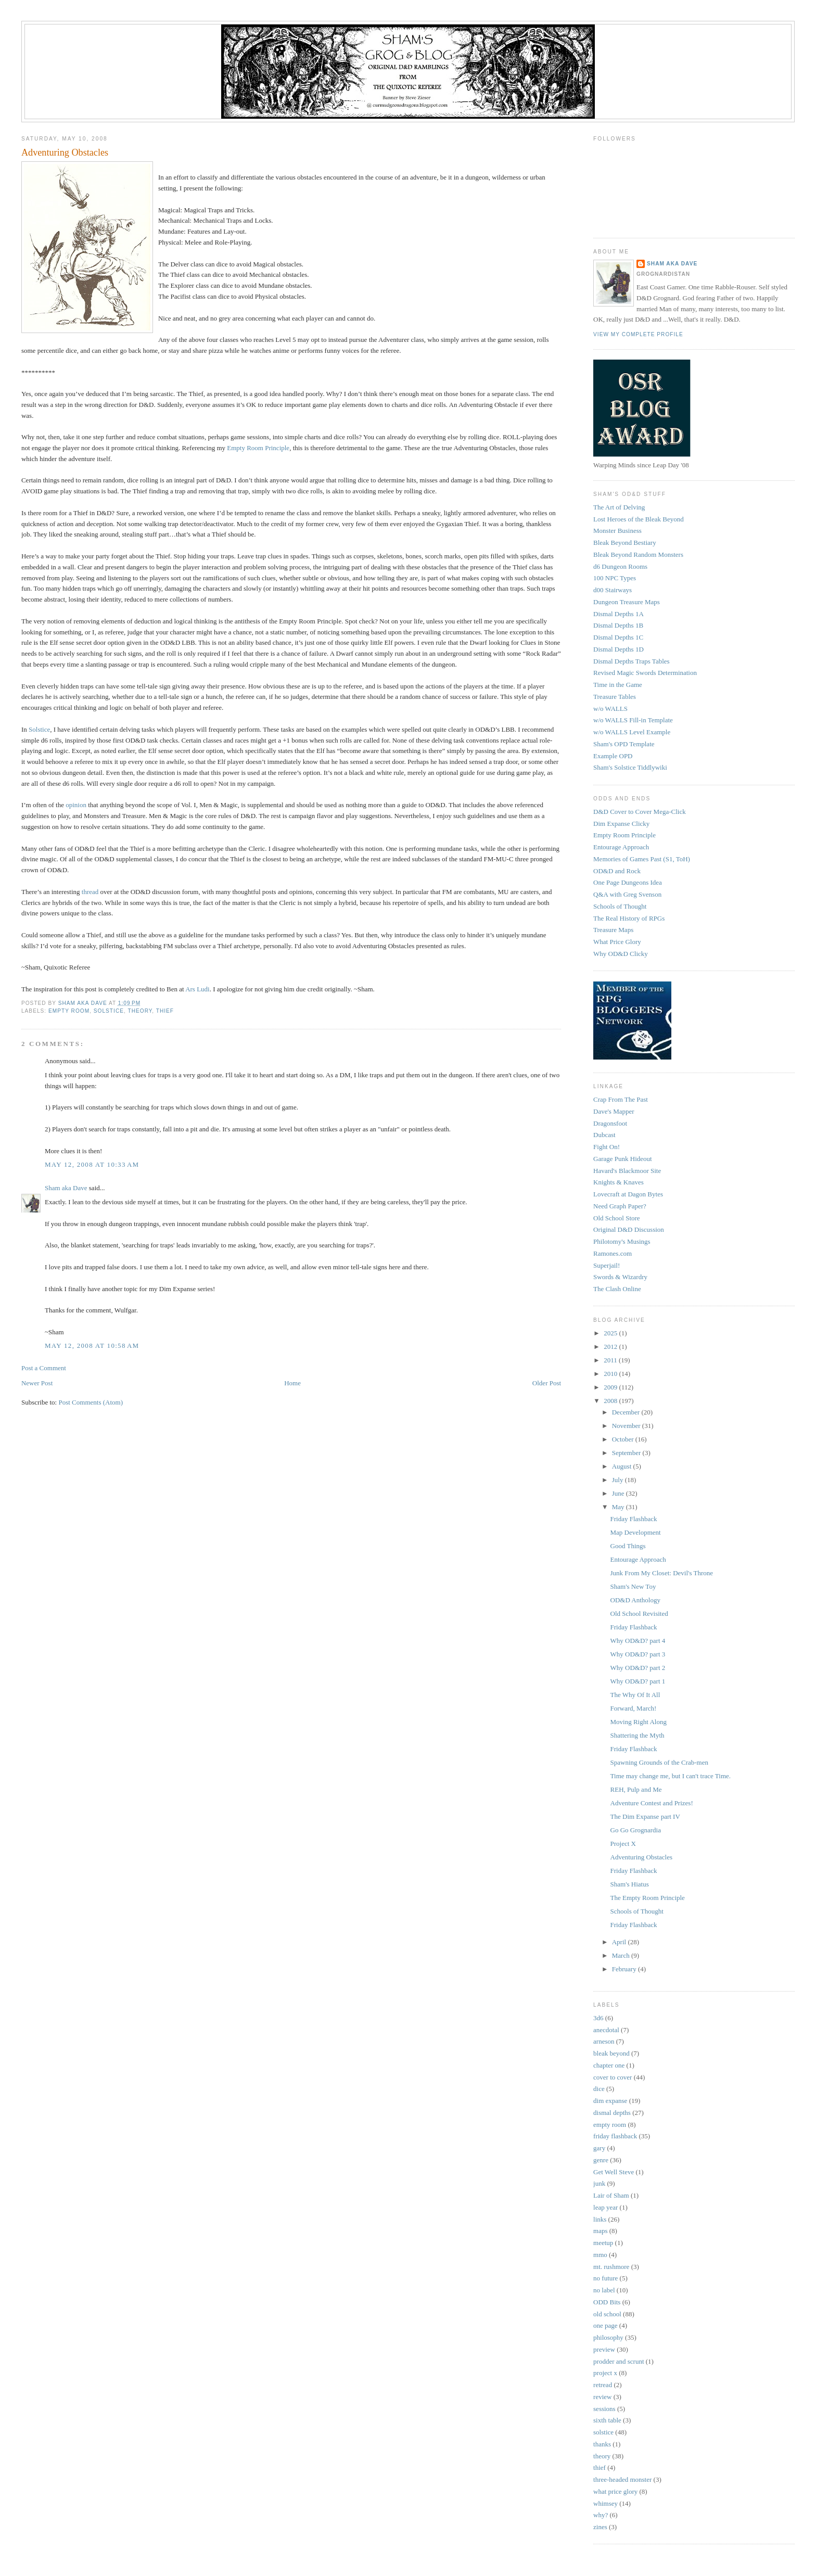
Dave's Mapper (613, 1111)
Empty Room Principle (258, 448)
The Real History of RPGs (629, 918)
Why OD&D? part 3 (638, 1654)
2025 (611, 1333)
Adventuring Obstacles (641, 1857)
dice (599, 2089)
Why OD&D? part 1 (638, 1681)
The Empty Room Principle (647, 1898)
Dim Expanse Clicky (621, 823)
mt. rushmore (611, 2267)
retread (602, 2385)
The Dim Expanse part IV (645, 1816)
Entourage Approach (621, 847)
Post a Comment (43, 1368)
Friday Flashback (633, 1519)
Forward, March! (633, 1708)
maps (600, 2231)
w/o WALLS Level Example (631, 732)
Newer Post (37, 1383)
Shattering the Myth (637, 1735)
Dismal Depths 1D (618, 649)
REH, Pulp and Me (636, 1789)
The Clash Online (617, 1289)
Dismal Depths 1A (618, 614)
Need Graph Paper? (619, 1206)
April (620, 1942)
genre (600, 2160)
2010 (611, 1374)
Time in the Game (617, 684)
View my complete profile (638, 334)
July (618, 1480)
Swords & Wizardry (620, 1277)
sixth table (607, 2420)
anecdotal (606, 2030)
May (619, 1507)
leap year (605, 2207)
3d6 (598, 2018)
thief (165, 1011)
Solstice (39, 729)
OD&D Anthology (635, 1600)
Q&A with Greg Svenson (627, 894)
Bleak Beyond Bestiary (624, 542)
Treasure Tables (614, 696)
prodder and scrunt (618, 2361)
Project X (623, 1843)
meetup (603, 2243)
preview (604, 2349)
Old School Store (616, 1218)
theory (140, 1011)
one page (605, 2325)
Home (292, 1383)
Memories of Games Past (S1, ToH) (641, 859)
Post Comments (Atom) (90, 1402)
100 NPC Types (614, 578)
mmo (600, 2255)
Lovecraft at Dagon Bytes (628, 1194)
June (619, 1493)
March (621, 1955)
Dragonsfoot (610, 1123)
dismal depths (612, 2112)
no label (604, 2290)
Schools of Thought (619, 906)
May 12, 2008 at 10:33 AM (92, 1164)
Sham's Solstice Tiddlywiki (630, 767)
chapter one (608, 2065)
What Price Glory (617, 942)
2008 (611, 1401)
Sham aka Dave (66, 1188)
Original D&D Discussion (628, 1229)
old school (607, 2314)
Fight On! (606, 1147)
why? (600, 2515)
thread (90, 892)
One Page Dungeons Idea (627, 882)
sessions (604, 2409)
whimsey (605, 2503)
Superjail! (606, 1265)
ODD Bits (606, 2302)
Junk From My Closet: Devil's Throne (661, 1573)
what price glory (615, 2491)
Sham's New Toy (633, 1586)
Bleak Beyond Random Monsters (638, 554)
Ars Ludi (197, 989)
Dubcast (604, 1135)
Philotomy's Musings (622, 1241)
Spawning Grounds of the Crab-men (659, 1762)
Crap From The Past (620, 1099)
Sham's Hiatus (629, 1884)
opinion (76, 805)
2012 (611, 1346)
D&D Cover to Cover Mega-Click (639, 811)
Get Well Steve (613, 2172)
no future (605, 2278)
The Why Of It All (635, 1695)
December (627, 1412)
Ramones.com (612, 1253)
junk (599, 2183)
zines (600, 2527)
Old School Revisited (639, 1613)
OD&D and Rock (617, 871)
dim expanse (610, 2101)
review (602, 2397)
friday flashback (615, 2136)
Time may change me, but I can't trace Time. (670, 1776)
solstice (109, 1011)
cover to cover (612, 2077)
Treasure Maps (613, 930)
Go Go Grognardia (635, 1830)
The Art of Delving (619, 507)
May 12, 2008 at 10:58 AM (92, 1345)
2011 (611, 1360)
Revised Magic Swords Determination (645, 673)
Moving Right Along (638, 1722)
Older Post (546, 1383)
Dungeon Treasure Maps (626, 602)
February (625, 1969)
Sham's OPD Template (623, 744)
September (627, 1453)
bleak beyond (611, 2053)
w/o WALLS (610, 708)
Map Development (635, 1532)
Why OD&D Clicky (620, 954)
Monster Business (617, 530)
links (599, 2219)
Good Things (628, 1546)
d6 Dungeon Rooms (620, 566)
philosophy (608, 2337)
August (622, 1466)
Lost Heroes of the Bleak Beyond (638, 519)
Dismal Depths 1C (618, 637)
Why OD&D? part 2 (638, 1668)
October (623, 1439)
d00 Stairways (612, 590)
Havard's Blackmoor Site (627, 1171)
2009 (611, 1387)
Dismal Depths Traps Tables (631, 661)
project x (605, 2373)
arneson (603, 2041)
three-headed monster (622, 2479)
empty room (69, 1011)
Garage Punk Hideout (622, 1159)
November (627, 1426)
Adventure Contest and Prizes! (651, 1803)
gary (599, 2148)
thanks (602, 2444)
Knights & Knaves (618, 1182)
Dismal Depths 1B (618, 625)
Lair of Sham (611, 2195)
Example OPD (612, 756)
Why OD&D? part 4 (638, 1640)
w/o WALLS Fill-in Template (633, 720)
